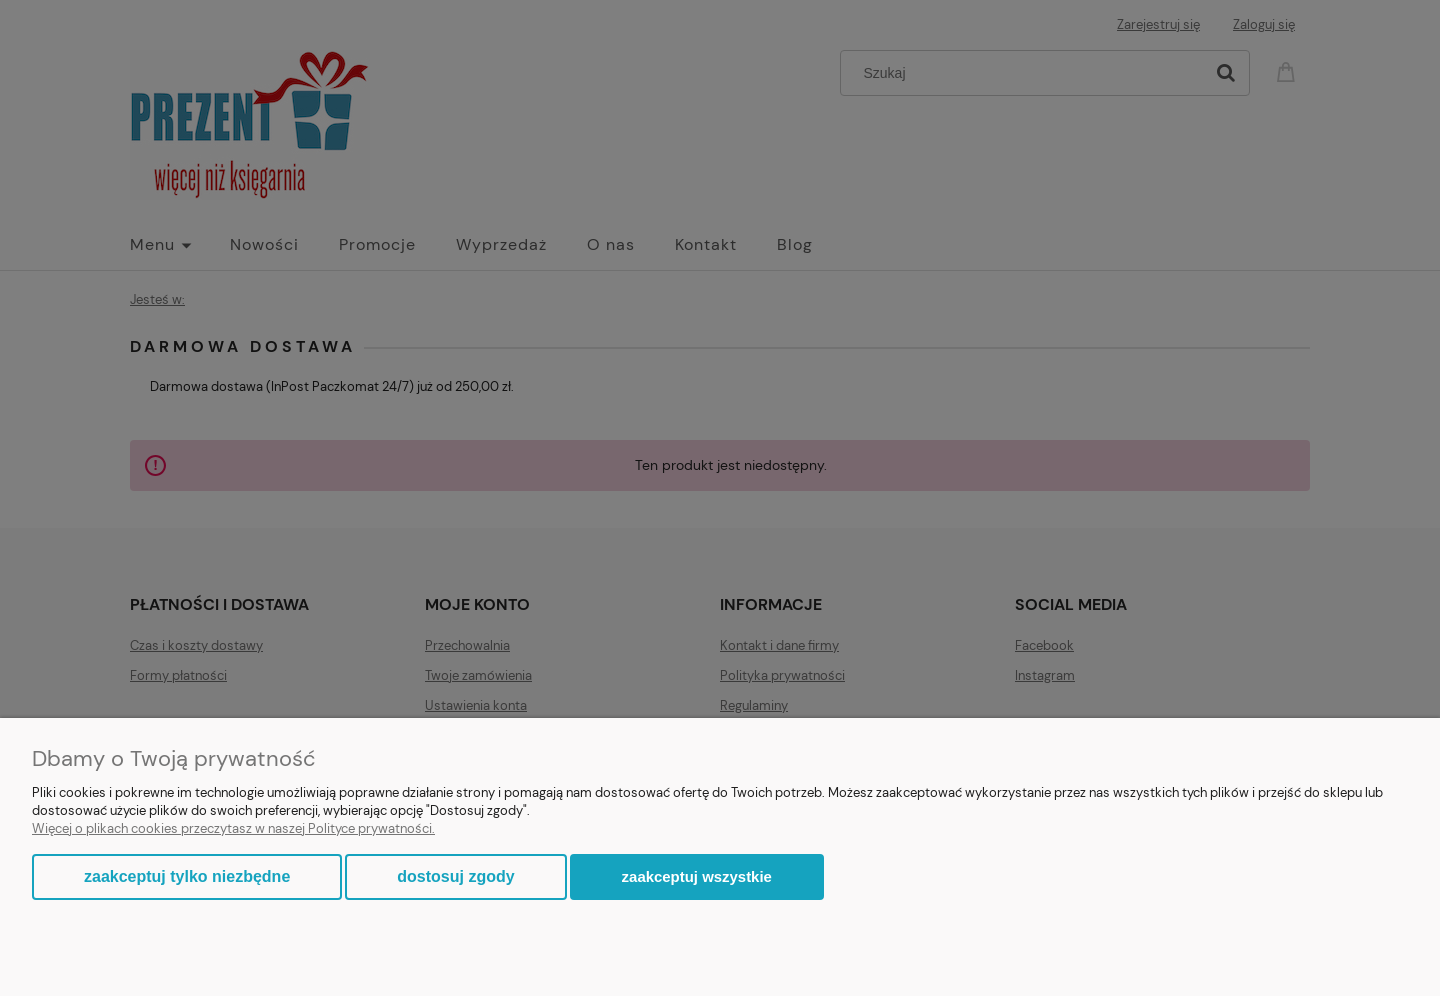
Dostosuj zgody (455, 876)
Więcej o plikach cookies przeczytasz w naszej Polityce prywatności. (233, 828)
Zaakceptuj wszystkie (697, 876)
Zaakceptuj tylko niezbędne (187, 876)
